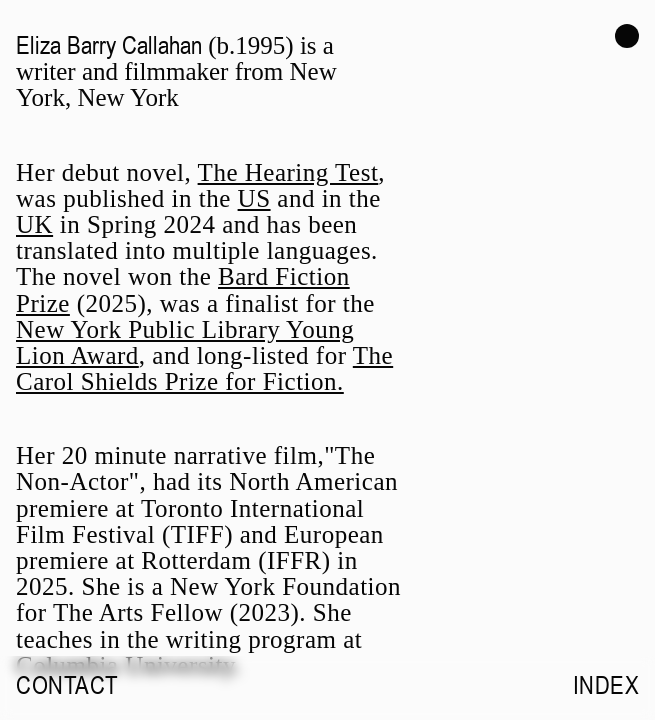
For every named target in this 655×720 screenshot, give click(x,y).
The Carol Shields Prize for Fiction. (204, 368)
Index (606, 685)
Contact (67, 685)
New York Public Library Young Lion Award (185, 342)
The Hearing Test (288, 172)
